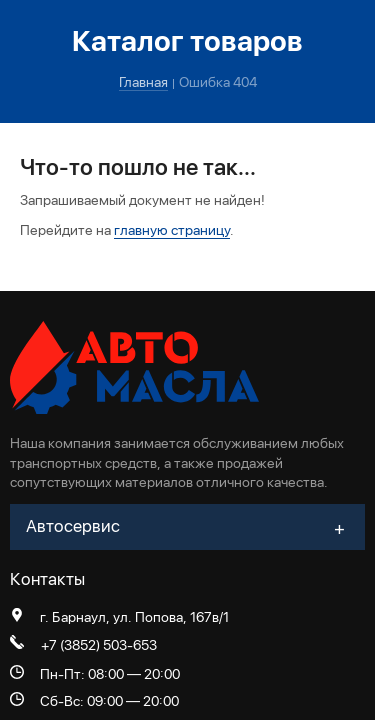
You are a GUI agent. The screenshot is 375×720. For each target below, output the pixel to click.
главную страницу (172, 230)
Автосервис (73, 526)
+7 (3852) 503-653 (99, 645)
